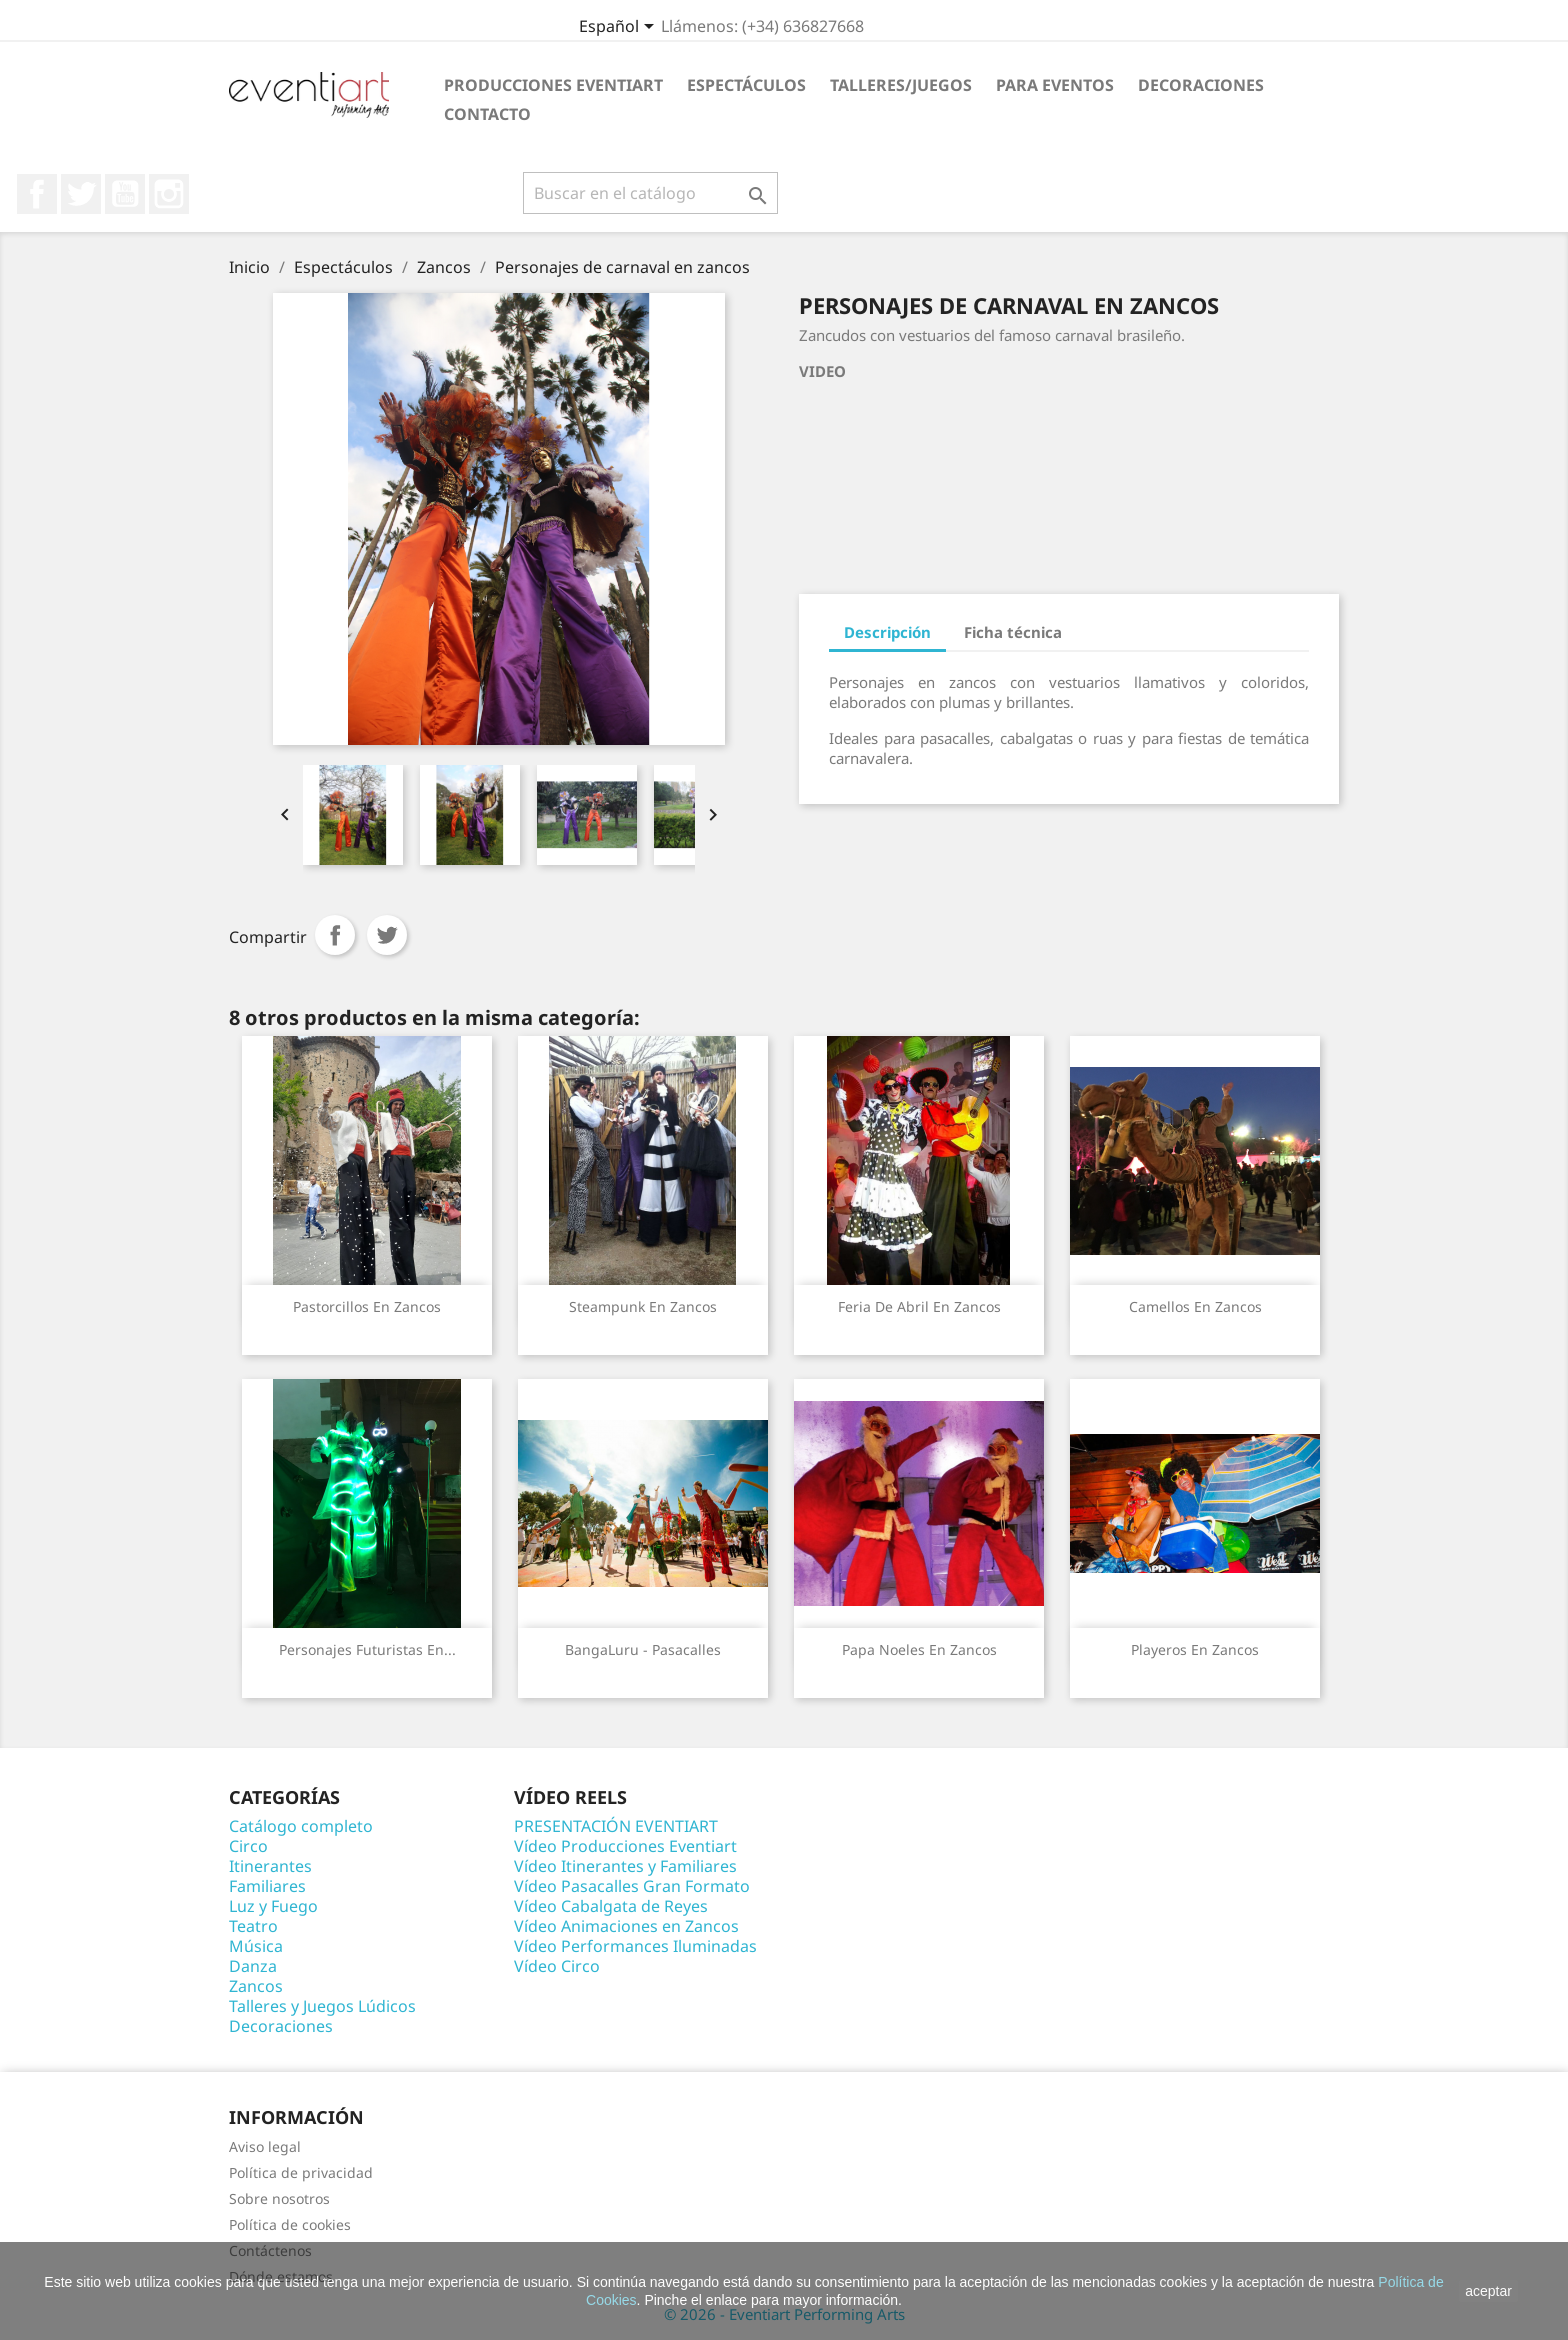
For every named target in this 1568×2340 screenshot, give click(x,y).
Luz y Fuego (273, 1906)
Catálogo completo (301, 1826)
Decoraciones (1201, 85)
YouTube (125, 194)
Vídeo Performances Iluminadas (635, 1946)
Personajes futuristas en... (367, 1649)
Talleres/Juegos (901, 85)
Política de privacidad (301, 2172)
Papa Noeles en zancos (919, 1649)
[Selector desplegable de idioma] (620, 28)
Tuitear (387, 935)
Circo (248, 1846)
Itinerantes (270, 1866)
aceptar (1488, 2291)
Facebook (37, 194)
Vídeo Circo (557, 1966)
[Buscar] (650, 193)
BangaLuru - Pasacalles (643, 1649)
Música (256, 1946)
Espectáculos (746, 85)
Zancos (256, 1986)
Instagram (169, 194)
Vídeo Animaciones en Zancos (626, 1926)
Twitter (81, 194)
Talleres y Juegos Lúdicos (322, 2006)
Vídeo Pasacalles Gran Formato (632, 1886)
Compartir (335, 935)
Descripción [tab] (887, 632)
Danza (253, 1966)
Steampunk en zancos (643, 1306)
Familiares (267, 1886)
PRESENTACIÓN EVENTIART (616, 1826)
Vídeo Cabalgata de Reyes (611, 1906)
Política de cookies (290, 2224)
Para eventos (1055, 85)
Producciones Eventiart (553, 85)
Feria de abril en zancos (919, 1306)
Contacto (487, 114)
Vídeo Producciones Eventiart (625, 1846)
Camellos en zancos (1195, 1306)
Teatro (253, 1926)
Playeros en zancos (1195, 1649)
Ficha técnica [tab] (1013, 632)
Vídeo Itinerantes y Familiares (625, 1866)
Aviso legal (265, 2146)
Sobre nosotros (279, 2198)
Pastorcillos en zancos (367, 1306)
